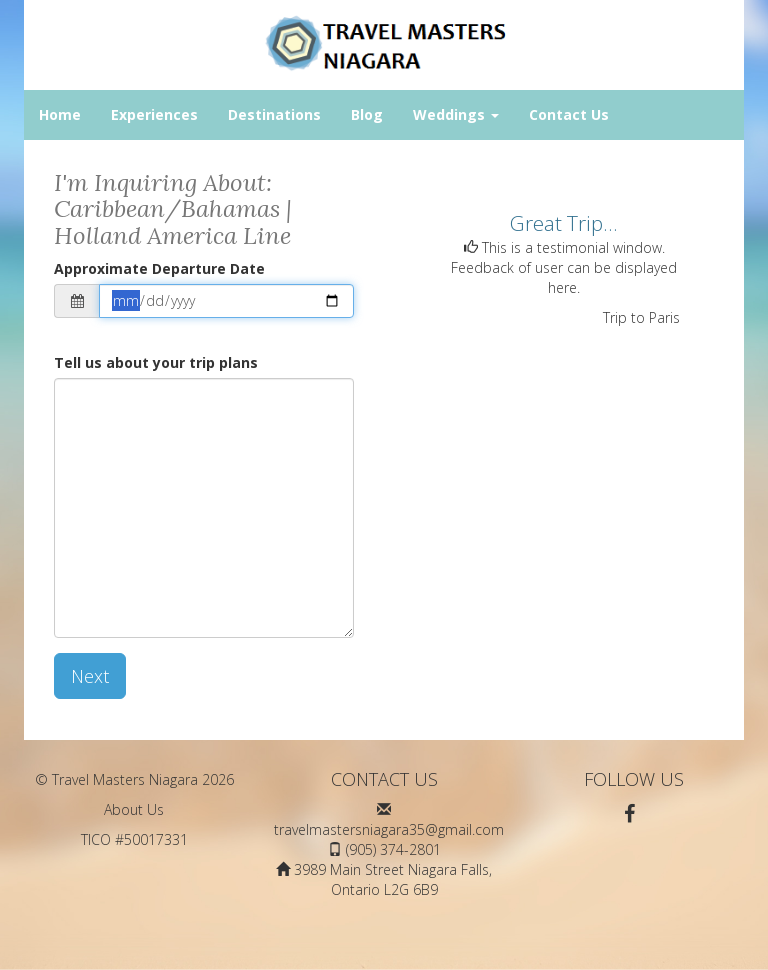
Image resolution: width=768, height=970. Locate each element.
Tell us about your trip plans (156, 362)
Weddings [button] (456, 114)
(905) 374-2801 (393, 849)
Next (90, 676)
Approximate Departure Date (159, 268)
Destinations (274, 114)
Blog (367, 114)
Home (60, 114)
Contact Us (569, 114)
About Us (134, 809)
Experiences (154, 114)
